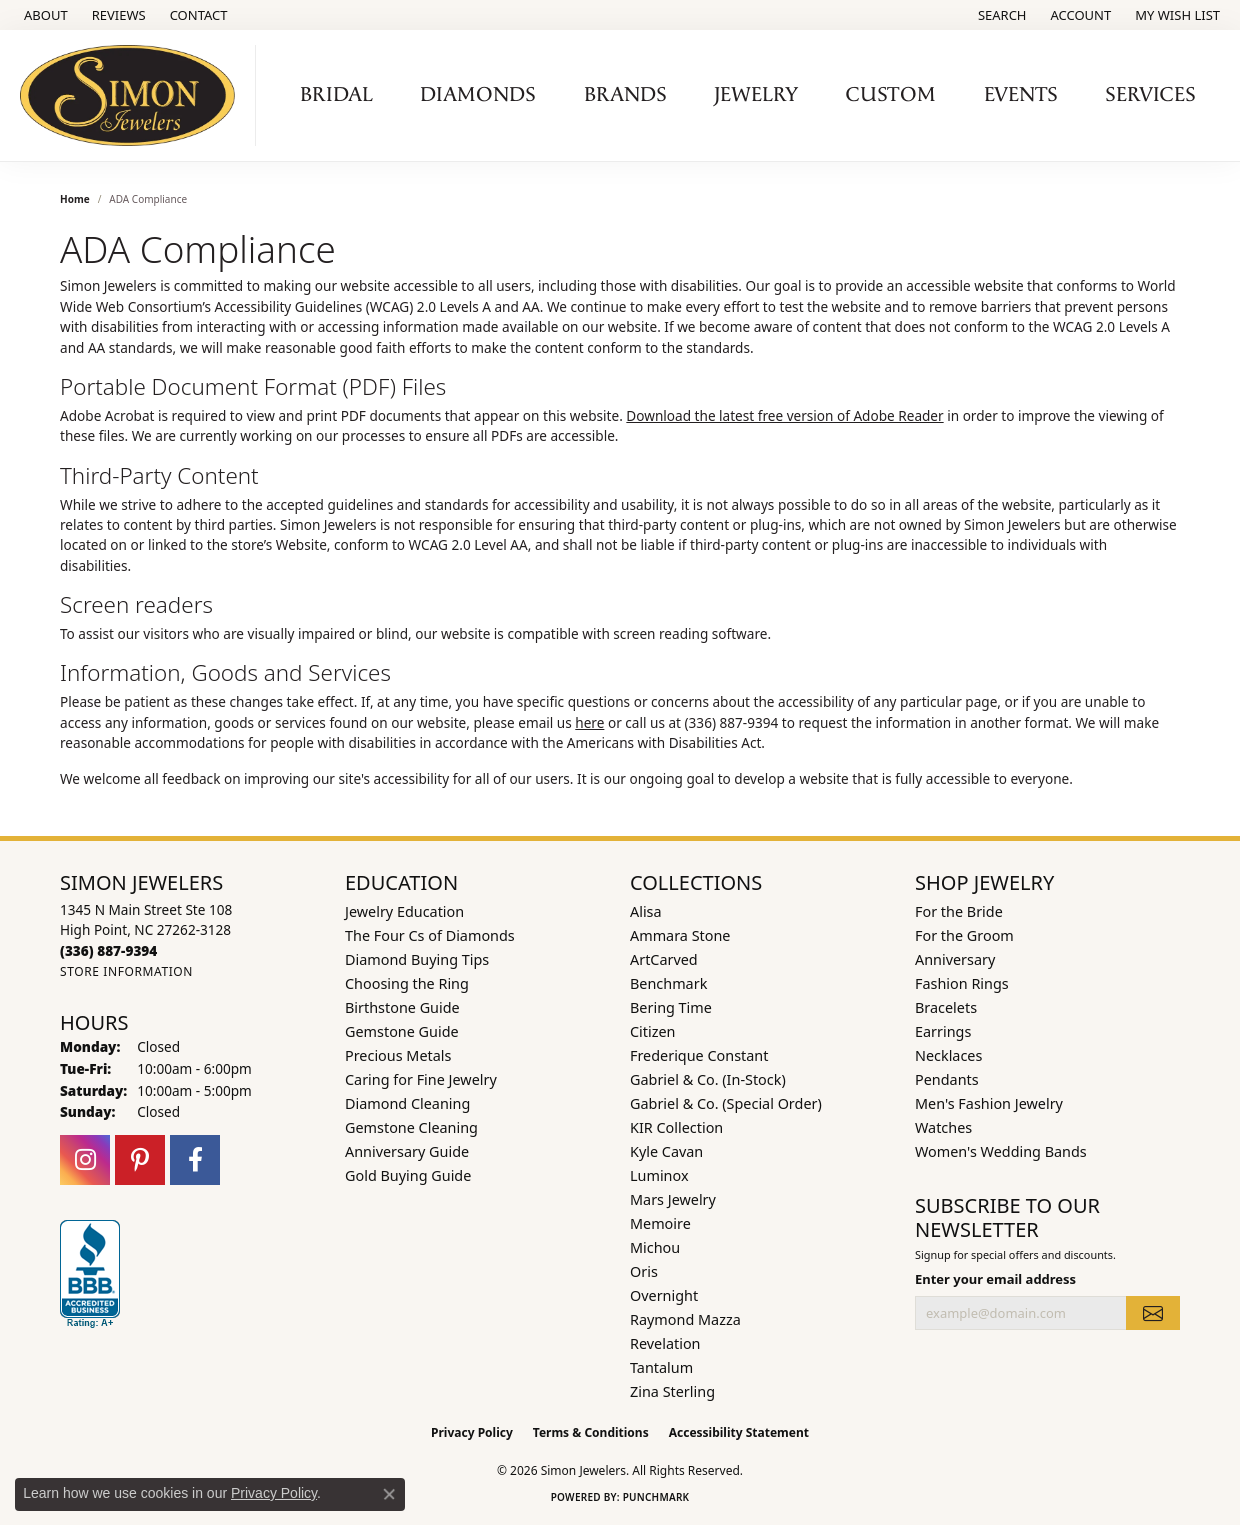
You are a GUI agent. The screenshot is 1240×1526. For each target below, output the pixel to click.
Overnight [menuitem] (664, 1295)
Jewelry (756, 95)
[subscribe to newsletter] (1153, 1313)
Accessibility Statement (739, 1432)
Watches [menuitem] (943, 1127)
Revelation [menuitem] (665, 1343)
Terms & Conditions (591, 1432)
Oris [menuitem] (644, 1271)
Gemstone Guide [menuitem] (402, 1031)
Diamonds (478, 95)
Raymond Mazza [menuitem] (685, 1319)
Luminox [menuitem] (659, 1175)
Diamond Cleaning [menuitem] (407, 1103)
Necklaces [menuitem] (948, 1055)
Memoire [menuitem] (660, 1223)
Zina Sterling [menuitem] (672, 1391)
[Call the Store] (108, 950)
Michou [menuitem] (655, 1247)
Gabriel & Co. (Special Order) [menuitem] (726, 1103)
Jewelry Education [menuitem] (404, 911)
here (589, 722)
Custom (891, 95)
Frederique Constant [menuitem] (699, 1055)
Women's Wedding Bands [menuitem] (1001, 1151)
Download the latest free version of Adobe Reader (784, 415)
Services (1150, 95)
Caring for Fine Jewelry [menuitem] (421, 1079)
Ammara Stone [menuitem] (680, 935)
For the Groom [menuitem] (964, 935)
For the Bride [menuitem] (959, 911)
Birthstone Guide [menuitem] (402, 1007)
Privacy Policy (472, 1432)
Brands (625, 95)
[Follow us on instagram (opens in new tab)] (85, 1160)
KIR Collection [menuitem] (676, 1127)
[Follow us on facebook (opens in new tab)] (195, 1160)
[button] (1000, 15)
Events (1021, 95)
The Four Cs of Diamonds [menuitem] (430, 935)
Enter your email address (995, 1279)
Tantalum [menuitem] (661, 1367)
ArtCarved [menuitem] (664, 959)
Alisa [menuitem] (646, 911)
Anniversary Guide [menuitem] (407, 1151)
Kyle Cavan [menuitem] (666, 1151)
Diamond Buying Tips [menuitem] (417, 959)
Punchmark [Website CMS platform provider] (656, 1497)
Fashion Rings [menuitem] (962, 983)
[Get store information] (126, 971)
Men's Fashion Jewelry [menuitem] (989, 1103)
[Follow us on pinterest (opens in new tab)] (140, 1160)
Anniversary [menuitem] (955, 959)
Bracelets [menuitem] (946, 1007)
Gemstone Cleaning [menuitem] (411, 1127)
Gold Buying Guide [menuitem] (408, 1175)
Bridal (336, 95)
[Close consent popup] (389, 1494)
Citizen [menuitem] (653, 1031)
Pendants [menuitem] (947, 1079)
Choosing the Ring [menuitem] (407, 983)
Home (75, 199)
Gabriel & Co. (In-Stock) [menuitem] (708, 1079)
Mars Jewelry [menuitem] (673, 1199)
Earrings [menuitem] (943, 1031)
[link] (44, 15)
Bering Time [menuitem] (671, 1007)
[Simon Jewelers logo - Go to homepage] (133, 95)
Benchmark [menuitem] (668, 983)
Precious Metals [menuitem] (398, 1055)
